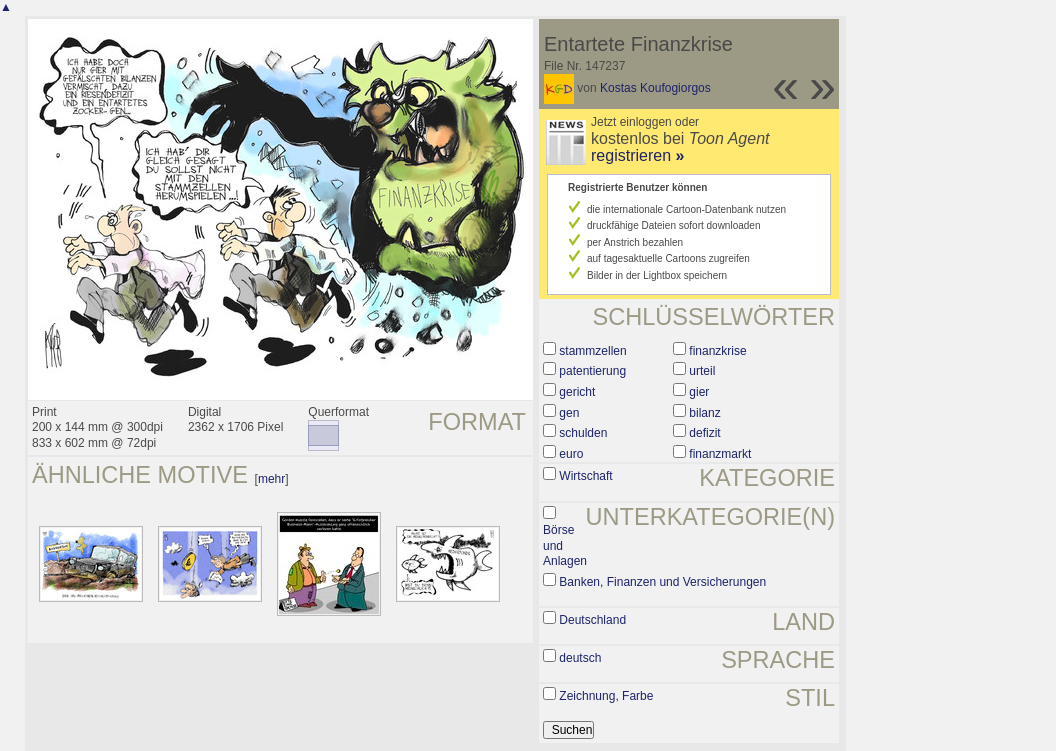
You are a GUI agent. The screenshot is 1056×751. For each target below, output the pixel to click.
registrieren (637, 155)
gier (699, 392)
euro (571, 454)
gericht (577, 392)
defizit (704, 433)
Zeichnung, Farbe (606, 696)
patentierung (592, 371)
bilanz (704, 413)
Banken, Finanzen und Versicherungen (662, 582)
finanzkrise (717, 351)
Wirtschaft (585, 476)
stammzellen (592, 351)
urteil (702, 371)
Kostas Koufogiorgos (655, 88)
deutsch (580, 658)
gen (569, 413)
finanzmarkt (720, 454)
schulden (583, 433)
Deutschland (592, 620)
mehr (271, 479)
